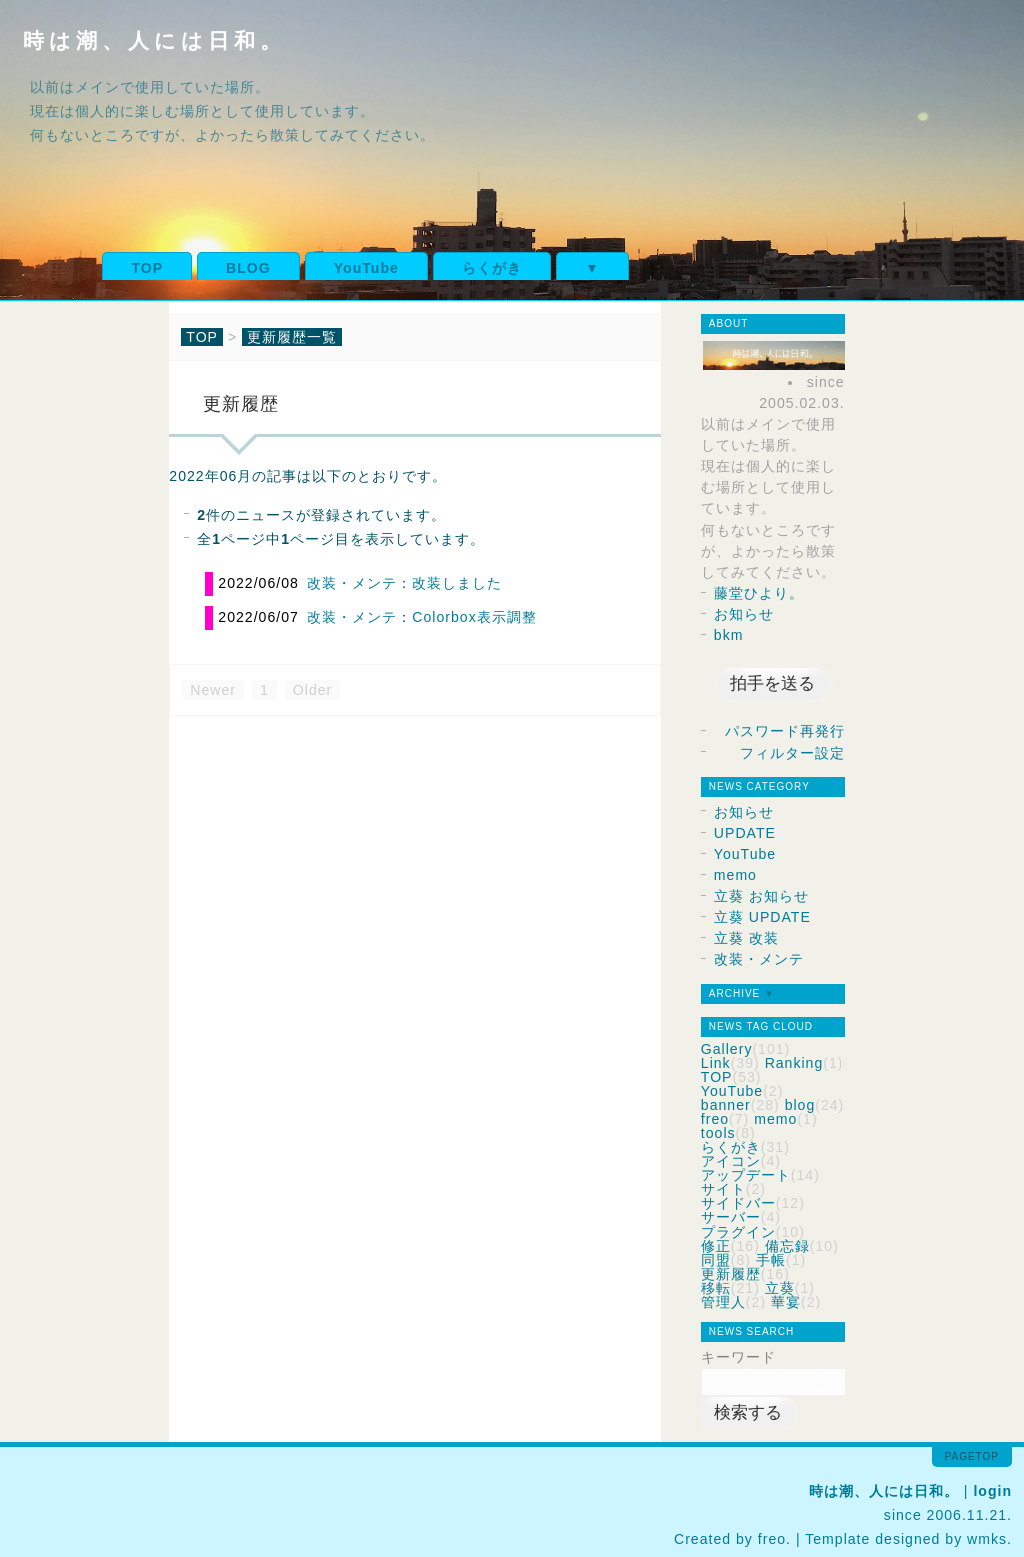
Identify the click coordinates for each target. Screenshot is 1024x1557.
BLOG (248, 268)
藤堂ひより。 (759, 593)
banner (726, 1105)
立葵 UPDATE (762, 917)
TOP (147, 268)
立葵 (780, 1288)
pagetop (972, 1456)
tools (718, 1133)
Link (716, 1063)
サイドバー (738, 1203)
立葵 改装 (746, 938)
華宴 (786, 1302)
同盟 (716, 1260)
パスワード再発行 (785, 731)
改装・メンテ (352, 583)
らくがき (492, 268)
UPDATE (745, 833)
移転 (716, 1288)
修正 (716, 1246)
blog (800, 1105)
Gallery (727, 1049)
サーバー (731, 1217)
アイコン (731, 1161)
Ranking (794, 1063)
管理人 (723, 1302)
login (992, 1491)
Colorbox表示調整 (474, 617)
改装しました (457, 583)
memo (735, 875)
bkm (729, 635)
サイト (723, 1189)
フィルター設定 (792, 753)
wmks (987, 1539)
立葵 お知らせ (761, 896)
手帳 (771, 1260)
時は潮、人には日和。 (154, 40)
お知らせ (744, 614)
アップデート (746, 1175)
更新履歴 (731, 1274)
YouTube (366, 268)
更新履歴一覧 (292, 337)
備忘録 (787, 1246)
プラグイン (738, 1232)
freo (715, 1119)
